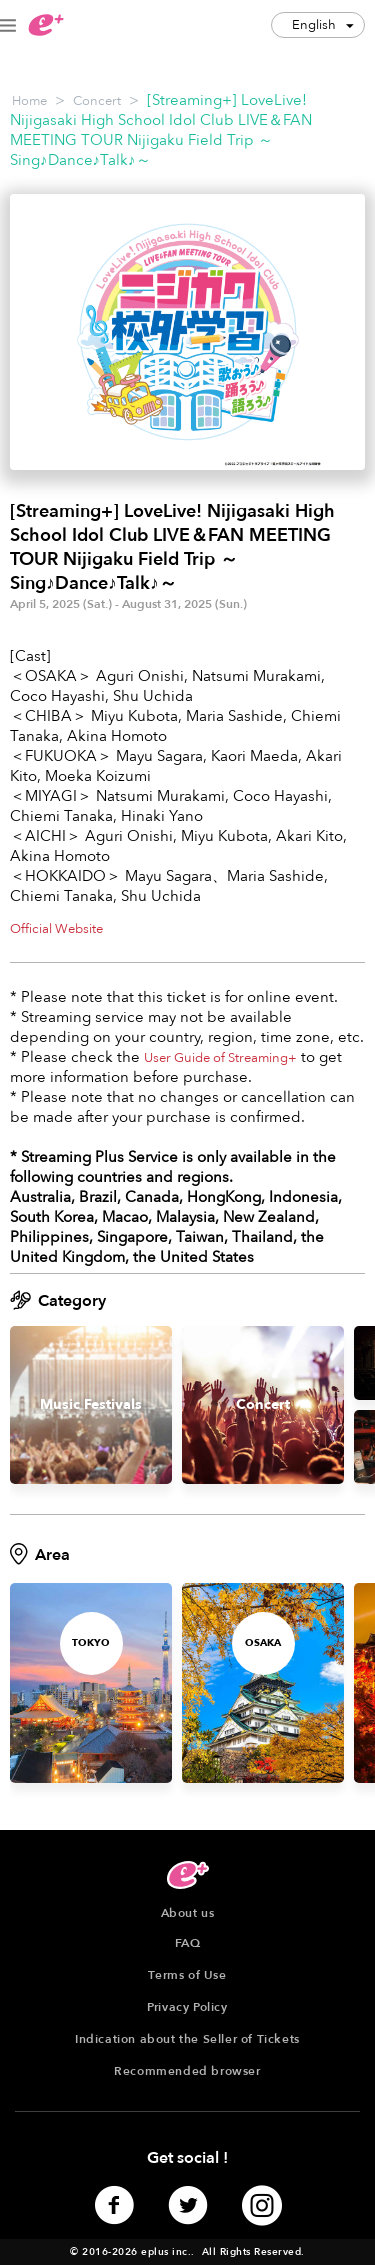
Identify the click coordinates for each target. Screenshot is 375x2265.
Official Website (56, 929)
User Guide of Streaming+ (220, 1058)
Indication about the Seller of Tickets (187, 2039)
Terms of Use (187, 1975)
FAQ (188, 1943)
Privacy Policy (187, 2007)
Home (29, 101)
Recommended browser (187, 2071)
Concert (97, 101)
